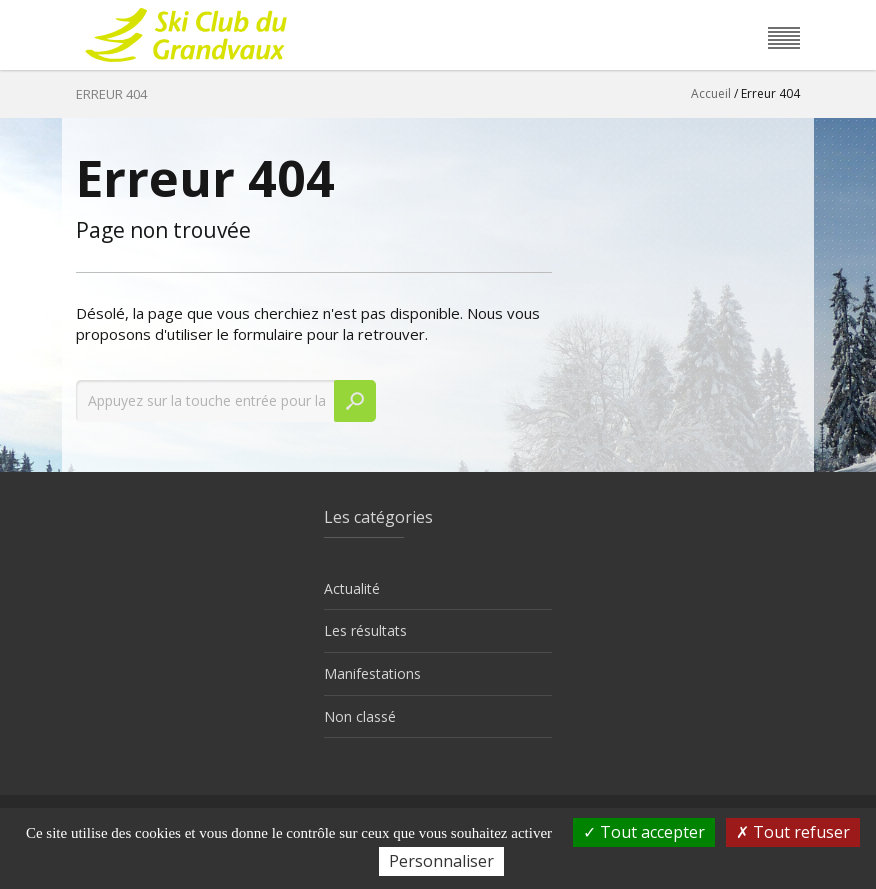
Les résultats (365, 630)
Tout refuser (793, 832)
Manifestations (372, 673)
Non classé (360, 716)
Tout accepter (644, 832)
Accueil (711, 93)
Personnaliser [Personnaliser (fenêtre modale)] (441, 861)
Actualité (352, 588)
